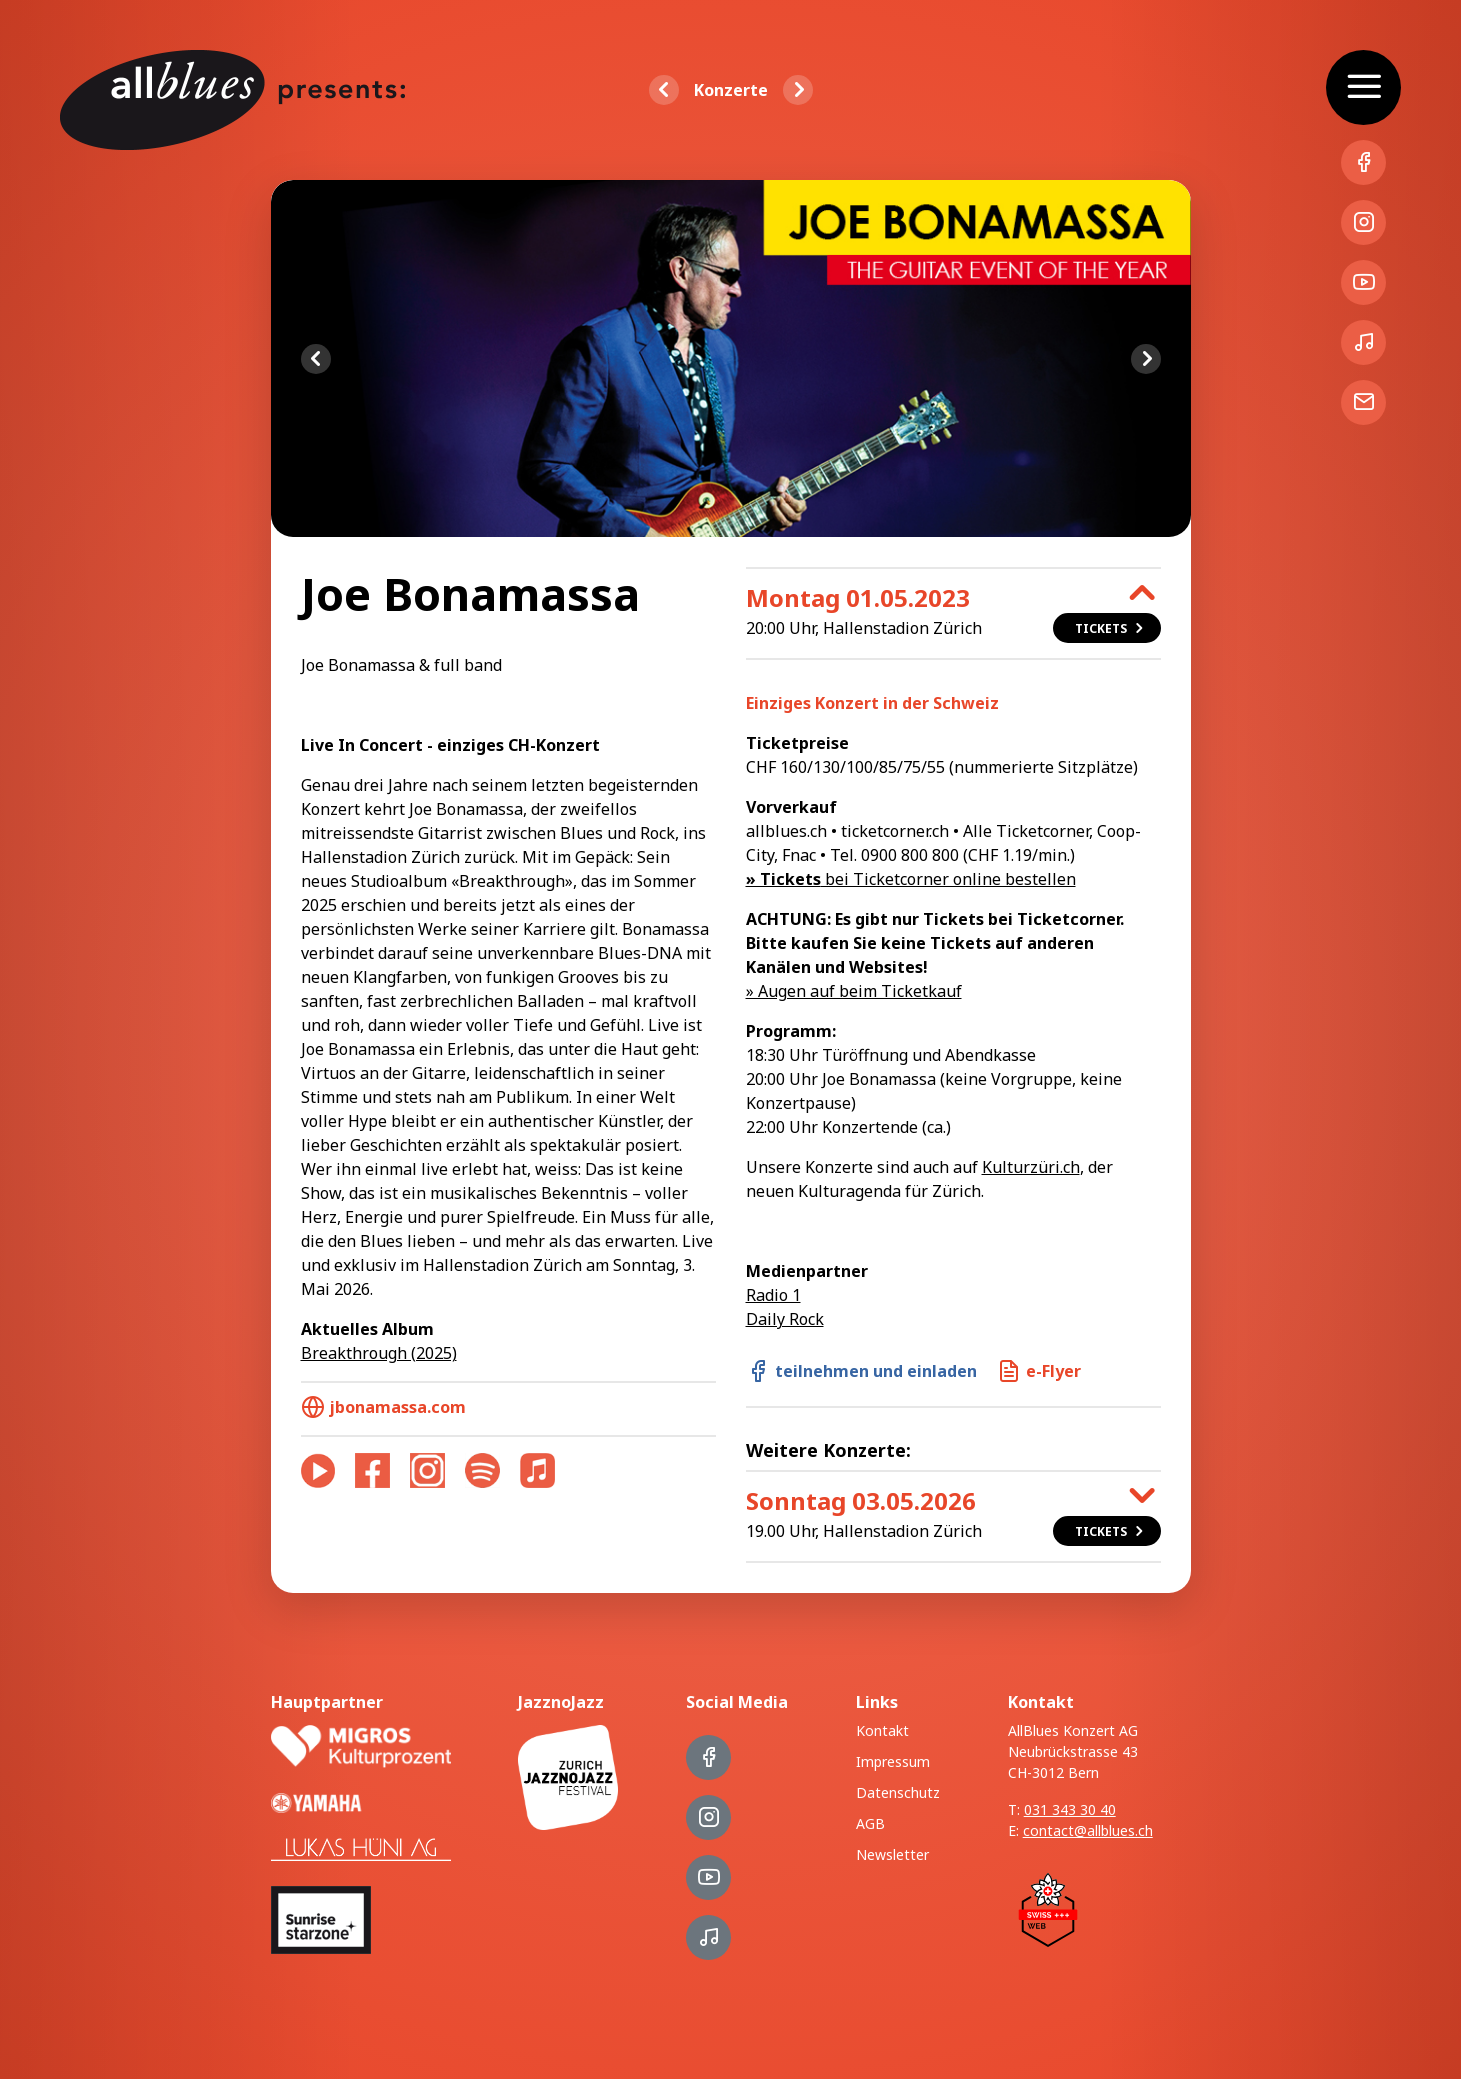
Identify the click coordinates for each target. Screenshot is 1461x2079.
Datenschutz (898, 1792)
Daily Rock (785, 1319)
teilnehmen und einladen (861, 1371)
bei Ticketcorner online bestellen (911, 879)
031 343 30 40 (1070, 1809)
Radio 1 (773, 1295)
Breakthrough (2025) (379, 1353)
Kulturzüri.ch (1031, 1167)
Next (1146, 359)
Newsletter (892, 1854)
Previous (316, 359)
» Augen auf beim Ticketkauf (854, 991)
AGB (870, 1823)
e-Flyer (1039, 1371)
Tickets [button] (1111, 628)
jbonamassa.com (383, 1407)
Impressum (893, 1761)
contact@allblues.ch (1088, 1830)
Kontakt (882, 1730)
